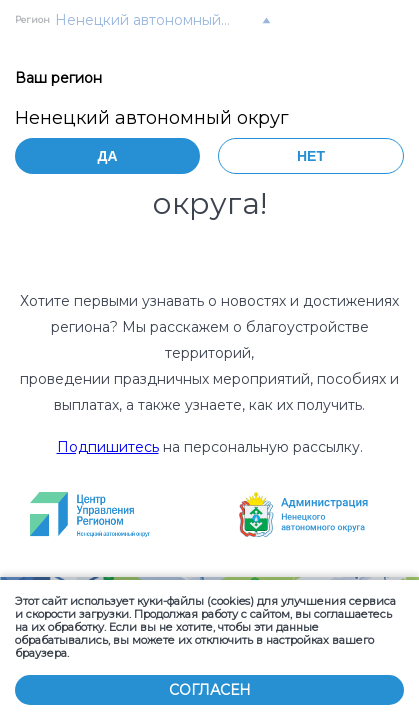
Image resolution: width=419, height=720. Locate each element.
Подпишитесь (108, 447)
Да (107, 156)
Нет (311, 156)
